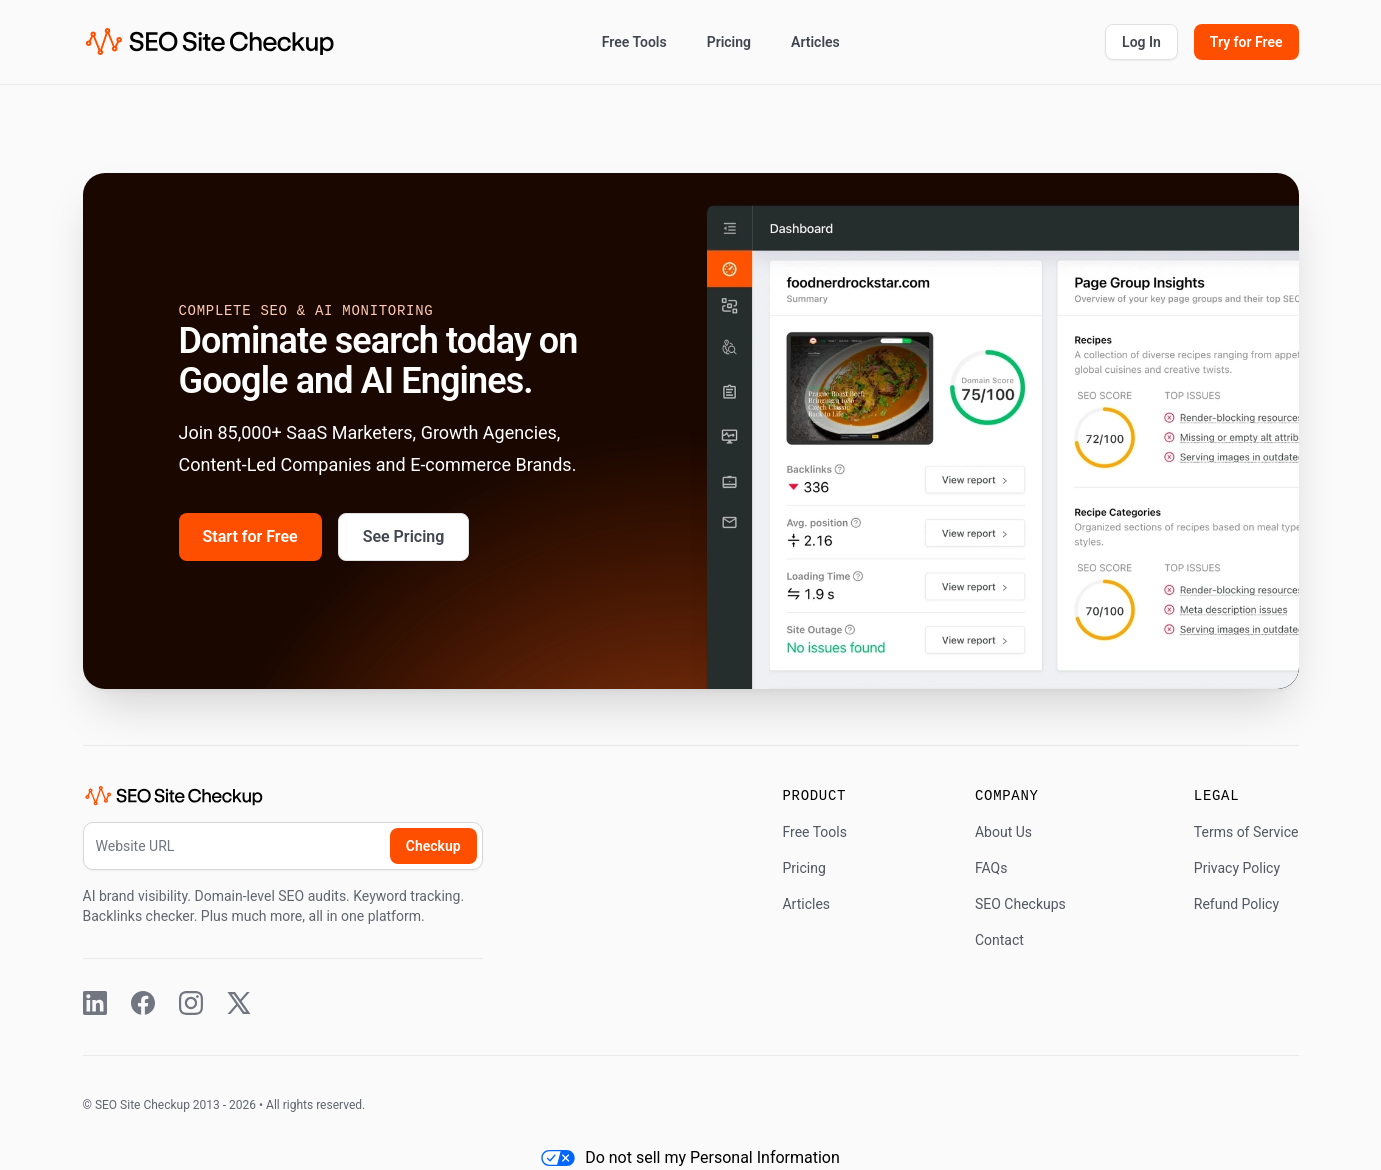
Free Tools (634, 42)
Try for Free (1246, 42)
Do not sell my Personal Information (690, 1157)
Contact (999, 940)
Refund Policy (1236, 904)
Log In (1141, 42)
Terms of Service (1246, 832)
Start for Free (250, 536)
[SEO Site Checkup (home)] (210, 42)
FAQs (991, 868)
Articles (815, 42)
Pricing (729, 42)
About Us (1003, 832)
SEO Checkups (1020, 904)
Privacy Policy (1237, 868)
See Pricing (404, 536)
